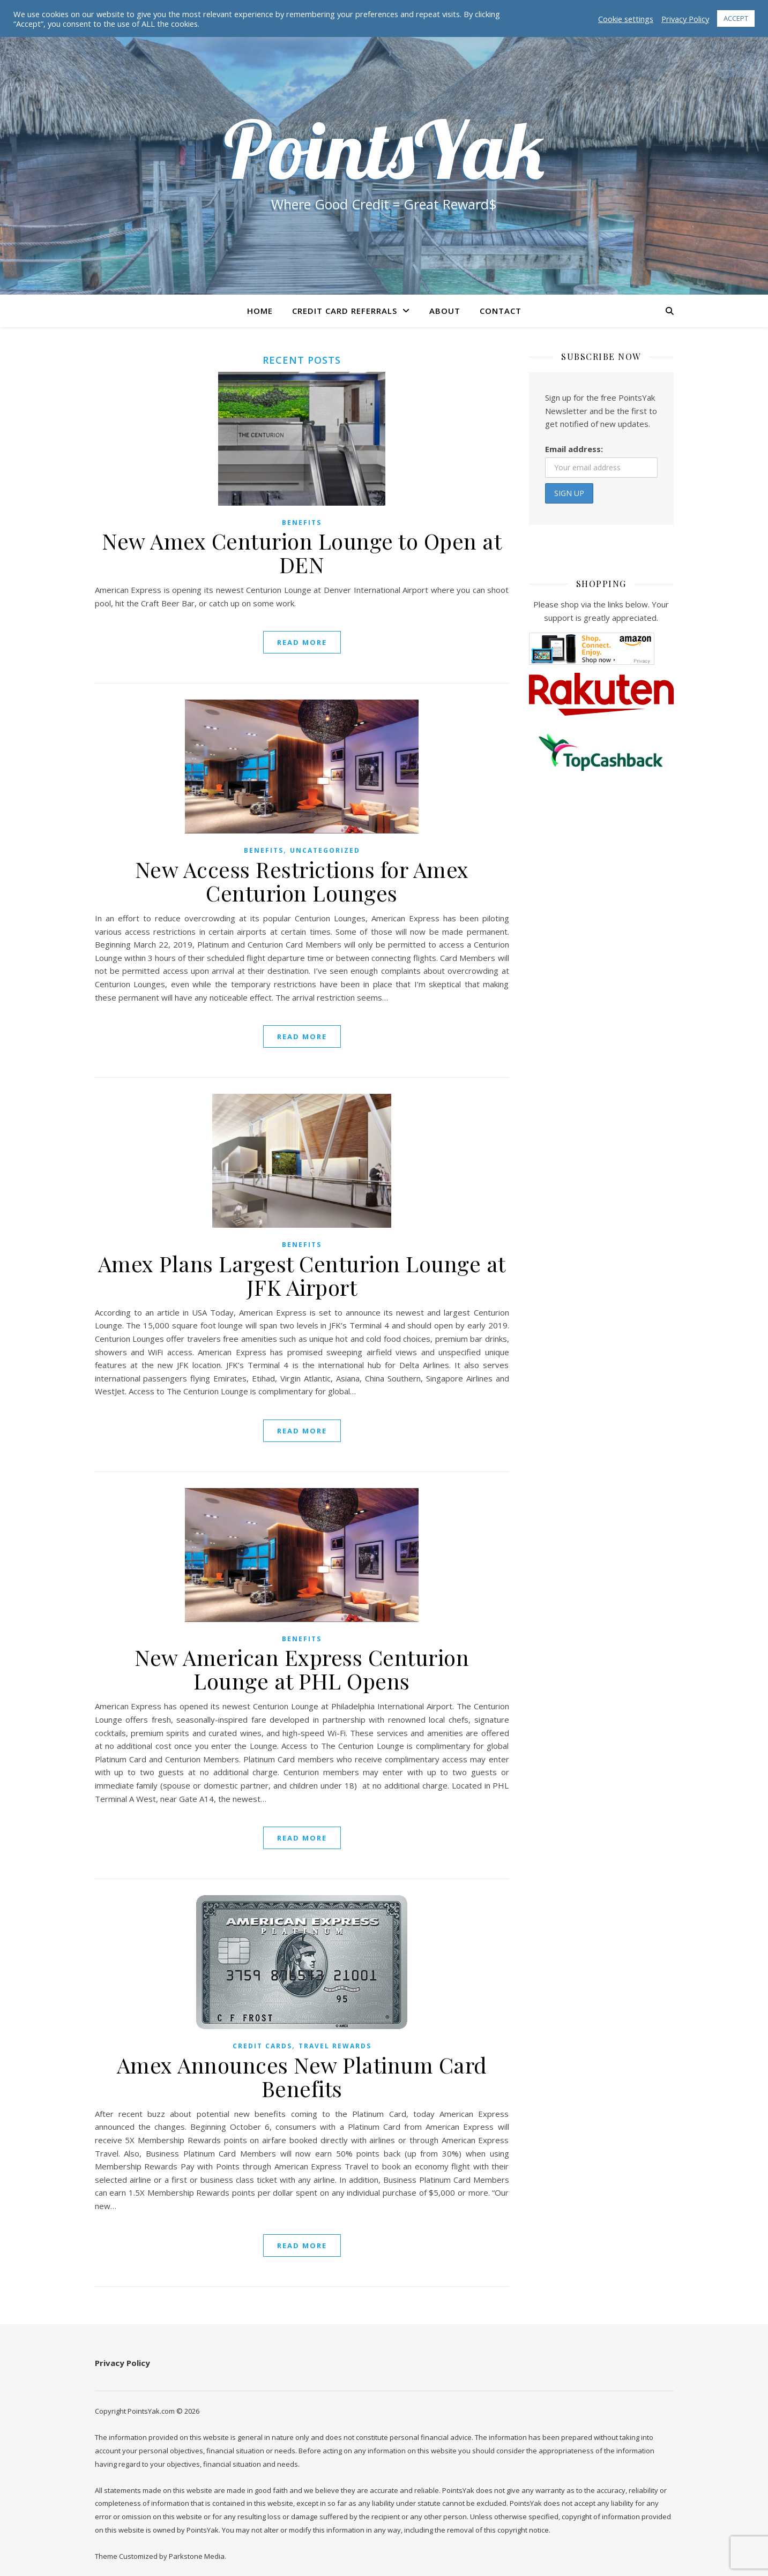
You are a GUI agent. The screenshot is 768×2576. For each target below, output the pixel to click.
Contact (500, 310)
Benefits (302, 522)
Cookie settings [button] (625, 19)
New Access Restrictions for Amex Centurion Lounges (302, 881)
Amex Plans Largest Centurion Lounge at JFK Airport (302, 1275)
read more (302, 642)
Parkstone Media (197, 2556)
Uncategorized (325, 850)
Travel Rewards (335, 2046)
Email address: (574, 449)
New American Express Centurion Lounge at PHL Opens (302, 1669)
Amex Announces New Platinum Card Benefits (302, 2076)
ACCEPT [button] (736, 18)
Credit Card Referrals (344, 310)
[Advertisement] (601, 975)
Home (260, 310)
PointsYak (384, 149)
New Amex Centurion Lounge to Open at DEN (302, 553)
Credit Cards (262, 2046)
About (444, 310)
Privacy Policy (122, 2362)
